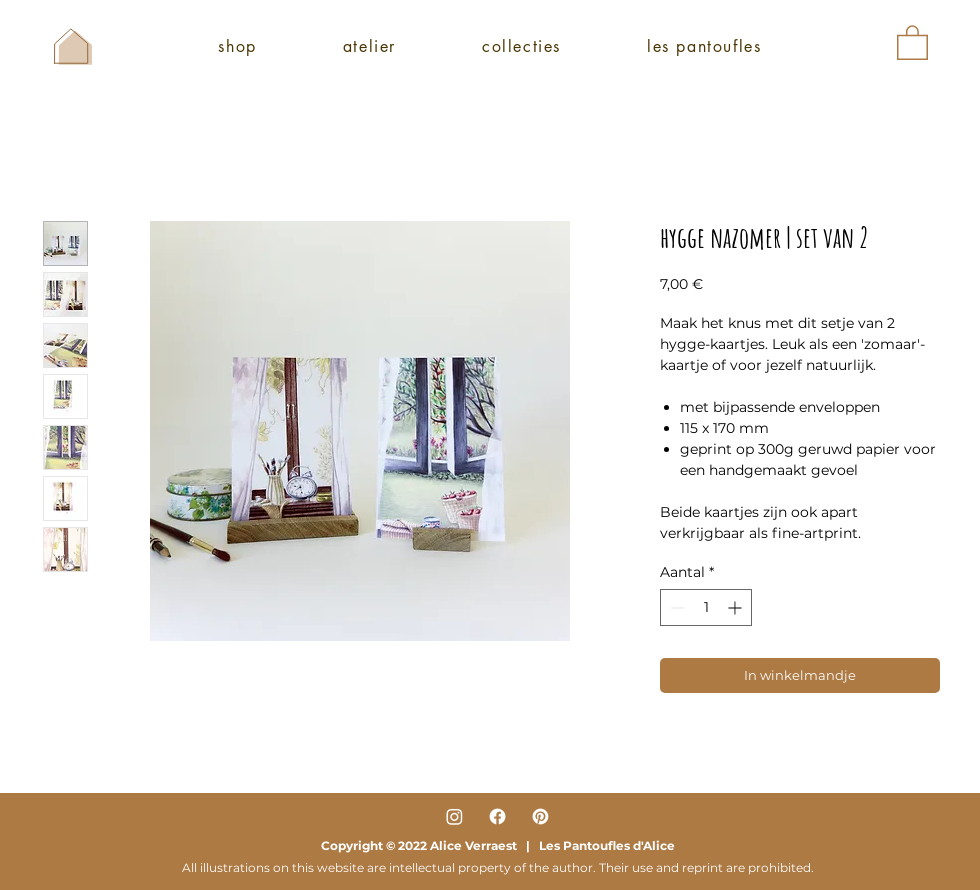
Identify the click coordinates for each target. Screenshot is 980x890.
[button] (912, 41)
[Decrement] (675, 607)
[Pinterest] (540, 816)
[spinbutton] (706, 607)
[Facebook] (497, 816)
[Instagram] (454, 816)
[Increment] (736, 607)
